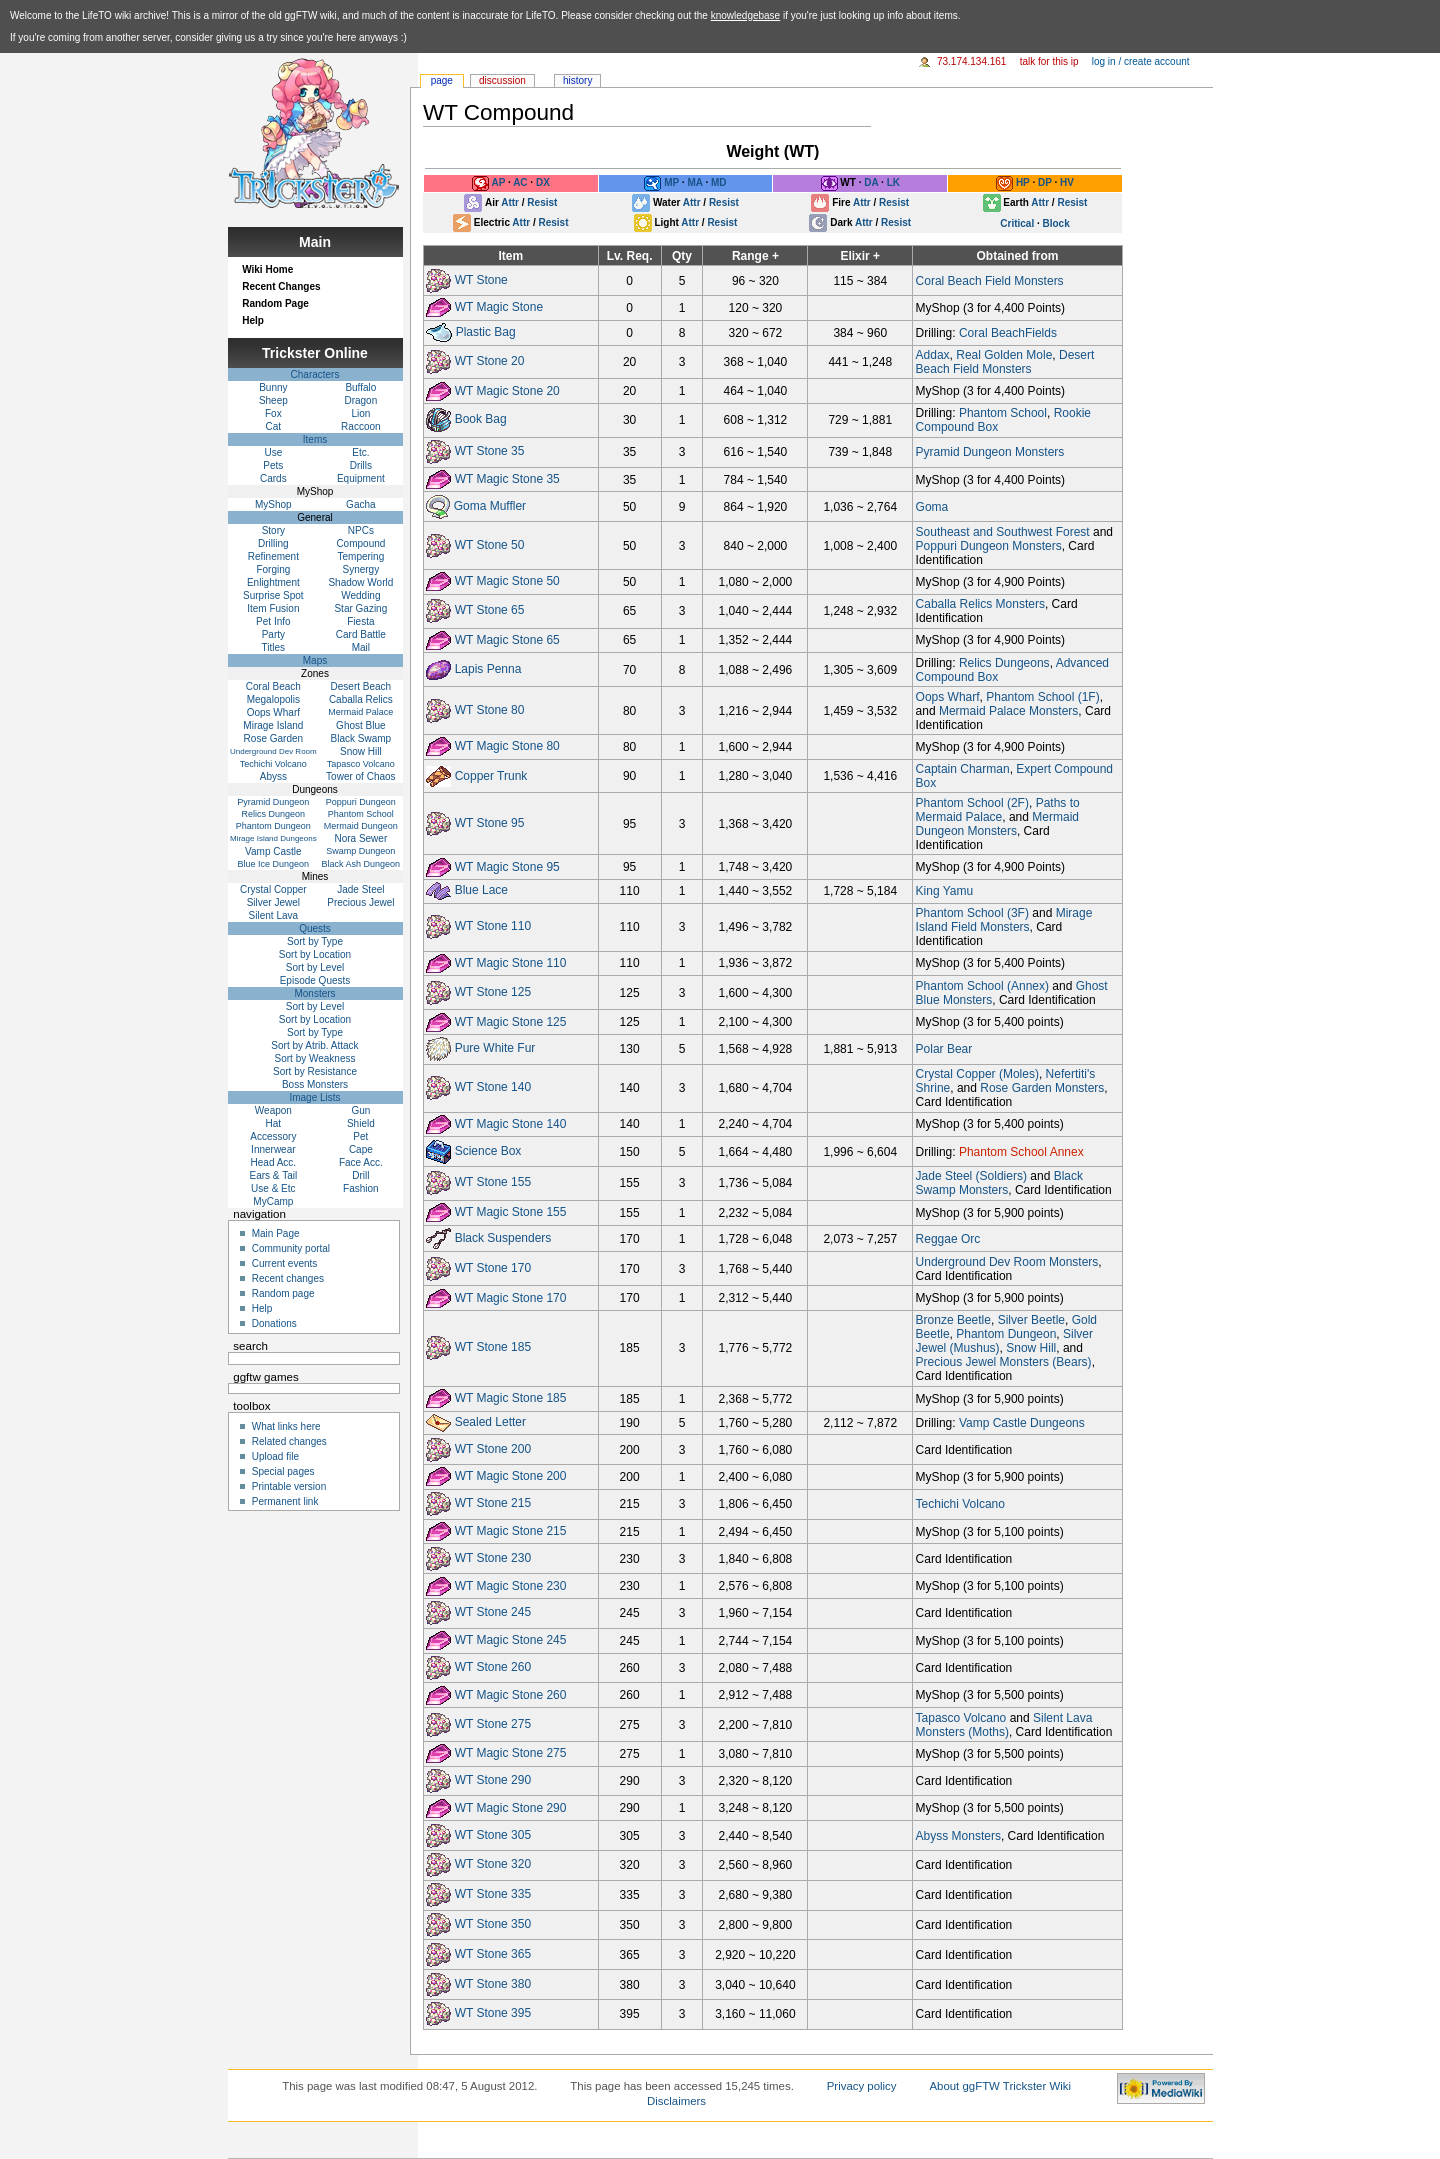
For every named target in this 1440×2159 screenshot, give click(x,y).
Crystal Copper (273, 889)
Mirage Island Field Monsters (1004, 920)
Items (315, 439)
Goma (932, 507)
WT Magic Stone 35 (507, 479)
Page (442, 80)
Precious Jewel (360, 902)
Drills (361, 465)
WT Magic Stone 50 (507, 581)
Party (273, 634)
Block (1056, 223)
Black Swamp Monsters (999, 1183)
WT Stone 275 (493, 1724)
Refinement (273, 556)
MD (719, 183)
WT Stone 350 (493, 1924)
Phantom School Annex (1021, 1152)
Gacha (360, 504)
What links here (286, 1426)
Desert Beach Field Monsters (1005, 362)
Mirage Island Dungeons (273, 838)
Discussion (502, 80)
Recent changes (288, 1278)
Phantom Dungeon (1006, 1334)
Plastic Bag (486, 332)
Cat (274, 426)
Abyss (273, 776)
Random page (283, 1293)
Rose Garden (273, 738)
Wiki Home (267, 269)
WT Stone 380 (493, 1984)
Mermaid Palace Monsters (1008, 711)
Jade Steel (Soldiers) (971, 1176)
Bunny (273, 387)
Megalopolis (273, 699)
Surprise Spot (273, 595)
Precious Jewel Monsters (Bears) (1004, 1362)
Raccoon (360, 426)
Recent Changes (281, 286)
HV (1067, 183)
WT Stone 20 (490, 361)
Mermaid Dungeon (361, 826)
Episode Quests (315, 980)
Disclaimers (676, 2101)
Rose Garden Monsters (1042, 1088)
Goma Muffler (490, 506)
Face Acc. (361, 1162)
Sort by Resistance (315, 1071)
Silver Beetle (1031, 1320)
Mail (361, 647)
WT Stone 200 (493, 1449)
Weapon (273, 1110)
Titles (274, 647)
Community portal (291, 1248)
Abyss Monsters (958, 1836)
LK (893, 183)
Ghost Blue (360, 725)
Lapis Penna (488, 669)
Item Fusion (273, 608)
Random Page (275, 303)
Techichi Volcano (960, 1504)
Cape (361, 1149)
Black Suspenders (503, 1238)
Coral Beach (273, 686)
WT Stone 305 (493, 1835)
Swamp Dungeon (360, 851)
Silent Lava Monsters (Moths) (1004, 1725)
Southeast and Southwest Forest (1003, 532)
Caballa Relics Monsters (980, 604)
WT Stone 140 (493, 1087)
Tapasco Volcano (961, 1718)
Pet (360, 1136)
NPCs (361, 530)
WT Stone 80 (490, 710)
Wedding (360, 595)
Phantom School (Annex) (982, 986)
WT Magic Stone (499, 307)
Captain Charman (963, 769)
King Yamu (945, 891)
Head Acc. (274, 1162)
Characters (315, 374)
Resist (542, 202)
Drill (360, 1175)
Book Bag (481, 420)
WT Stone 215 (493, 1503)
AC (520, 183)
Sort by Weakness (315, 1058)
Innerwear (273, 1149)
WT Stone (481, 280)
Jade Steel (360, 889)
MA (694, 183)
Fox (273, 413)
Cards (273, 478)
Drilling (273, 543)
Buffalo (360, 387)
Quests (315, 928)
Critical (1017, 223)
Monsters (314, 993)
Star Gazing (360, 608)
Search (250, 1346)
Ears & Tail (274, 1175)
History (577, 80)
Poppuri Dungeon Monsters (989, 546)
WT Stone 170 (493, 1268)
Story (273, 530)
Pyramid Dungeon (273, 802)
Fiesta (360, 621)
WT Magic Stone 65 (507, 640)
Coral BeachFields (1008, 333)
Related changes (289, 1441)
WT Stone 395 (493, 2014)
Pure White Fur (495, 1049)
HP (1023, 183)
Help (253, 320)
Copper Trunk (491, 775)
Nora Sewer (360, 838)
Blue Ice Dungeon (274, 864)
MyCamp (273, 1201)
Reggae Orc (948, 1239)
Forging (273, 569)
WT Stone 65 (490, 610)
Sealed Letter (490, 1422)
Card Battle (361, 634)
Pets (273, 465)
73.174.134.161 (972, 61)
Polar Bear (944, 1049)
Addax (933, 355)
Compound (360, 543)
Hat (274, 1123)
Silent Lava (273, 915)
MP (671, 183)
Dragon (360, 400)
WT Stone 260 (493, 1667)
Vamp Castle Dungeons (1022, 1423)
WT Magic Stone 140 (511, 1124)
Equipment (361, 478)
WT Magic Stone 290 (511, 1808)
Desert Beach (361, 686)
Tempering (361, 556)
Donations (274, 1323)
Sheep (273, 400)
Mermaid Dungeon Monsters (997, 824)
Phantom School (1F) (1042, 697)
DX (543, 183)
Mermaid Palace (360, 712)
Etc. (360, 452)
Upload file (275, 1456)
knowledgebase (746, 15)
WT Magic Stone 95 (507, 866)
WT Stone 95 (490, 823)
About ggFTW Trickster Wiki (1000, 2086)
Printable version (289, 1486)
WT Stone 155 (493, 1183)
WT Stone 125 (493, 992)
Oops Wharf (948, 697)
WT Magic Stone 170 (511, 1297)
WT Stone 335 (493, 1894)
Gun (360, 1110)
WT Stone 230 (493, 1558)
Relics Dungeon (274, 814)
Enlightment (273, 582)
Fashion (361, 1188)
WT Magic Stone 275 (511, 1753)
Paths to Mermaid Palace (998, 810)
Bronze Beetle (953, 1320)
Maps (315, 660)
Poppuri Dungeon (361, 802)
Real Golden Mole (1004, 355)
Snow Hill (1031, 1348)
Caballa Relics (361, 699)
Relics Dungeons (1004, 663)
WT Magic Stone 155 (511, 1212)
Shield (361, 1123)
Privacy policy (862, 2086)
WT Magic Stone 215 (511, 1531)
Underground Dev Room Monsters (1007, 1262)
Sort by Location (315, 954)
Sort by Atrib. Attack (314, 1045)
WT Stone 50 (490, 545)
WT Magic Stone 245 (511, 1640)
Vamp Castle (273, 851)
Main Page (276, 1233)
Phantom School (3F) (972, 913)
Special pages (283, 1471)
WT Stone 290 (493, 1780)
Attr (510, 202)
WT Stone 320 (493, 1865)
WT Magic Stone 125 (511, 1021)
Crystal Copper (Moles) (977, 1074)
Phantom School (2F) (972, 803)
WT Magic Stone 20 (507, 390)
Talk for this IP (1049, 61)
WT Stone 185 (493, 1348)
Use (273, 452)
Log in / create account (1141, 61)
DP (1045, 183)
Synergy (361, 569)
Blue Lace (481, 891)
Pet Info (273, 621)
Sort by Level (315, 967)
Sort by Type (315, 941)
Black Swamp (361, 738)
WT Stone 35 (490, 451)
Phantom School (1003, 413)
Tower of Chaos (360, 776)
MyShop (273, 504)
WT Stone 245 (493, 1613)
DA (871, 183)
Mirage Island (273, 725)
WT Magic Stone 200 (511, 1476)
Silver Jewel (273, 902)
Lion (360, 413)
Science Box (488, 1151)
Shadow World (360, 582)
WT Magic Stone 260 (511, 1694)
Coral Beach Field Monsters (990, 281)
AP (498, 183)
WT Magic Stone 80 (507, 746)
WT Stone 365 (493, 1954)
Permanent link (285, 1501)
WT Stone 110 (493, 926)
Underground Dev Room (273, 751)
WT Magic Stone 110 (511, 963)
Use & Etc (273, 1188)
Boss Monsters (315, 1084)
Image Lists (314, 1097)
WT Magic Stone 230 (511, 1585)
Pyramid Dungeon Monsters (990, 452)
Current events (285, 1263)
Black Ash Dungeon (361, 864)
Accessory (273, 1136)
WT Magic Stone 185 (511, 1398)
